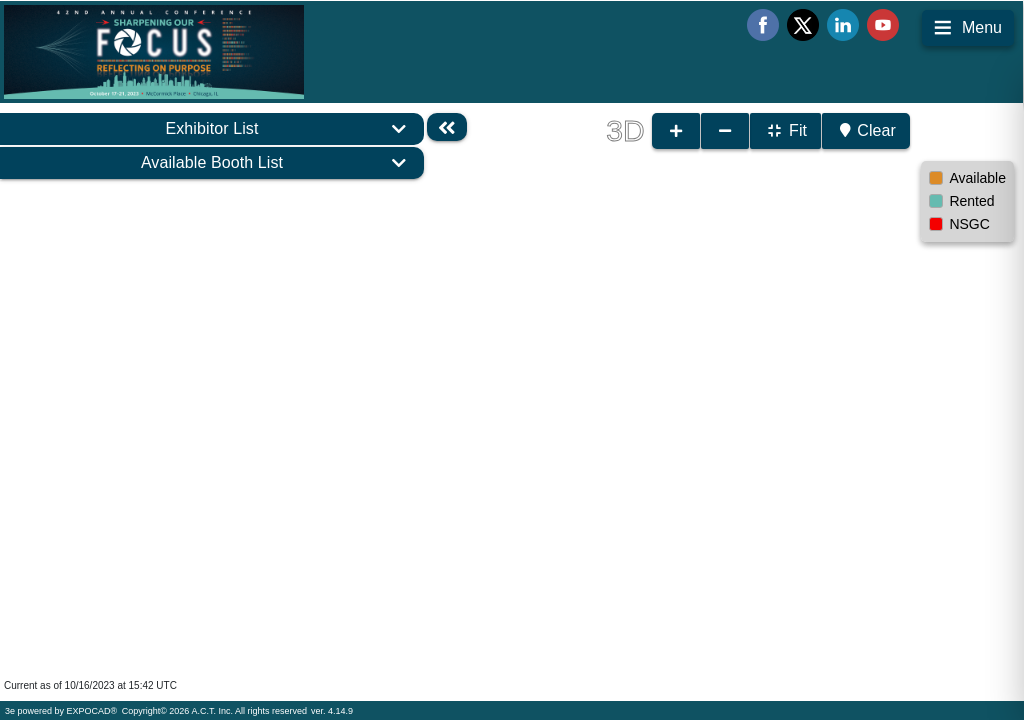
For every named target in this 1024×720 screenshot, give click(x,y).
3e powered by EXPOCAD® (61, 711)
